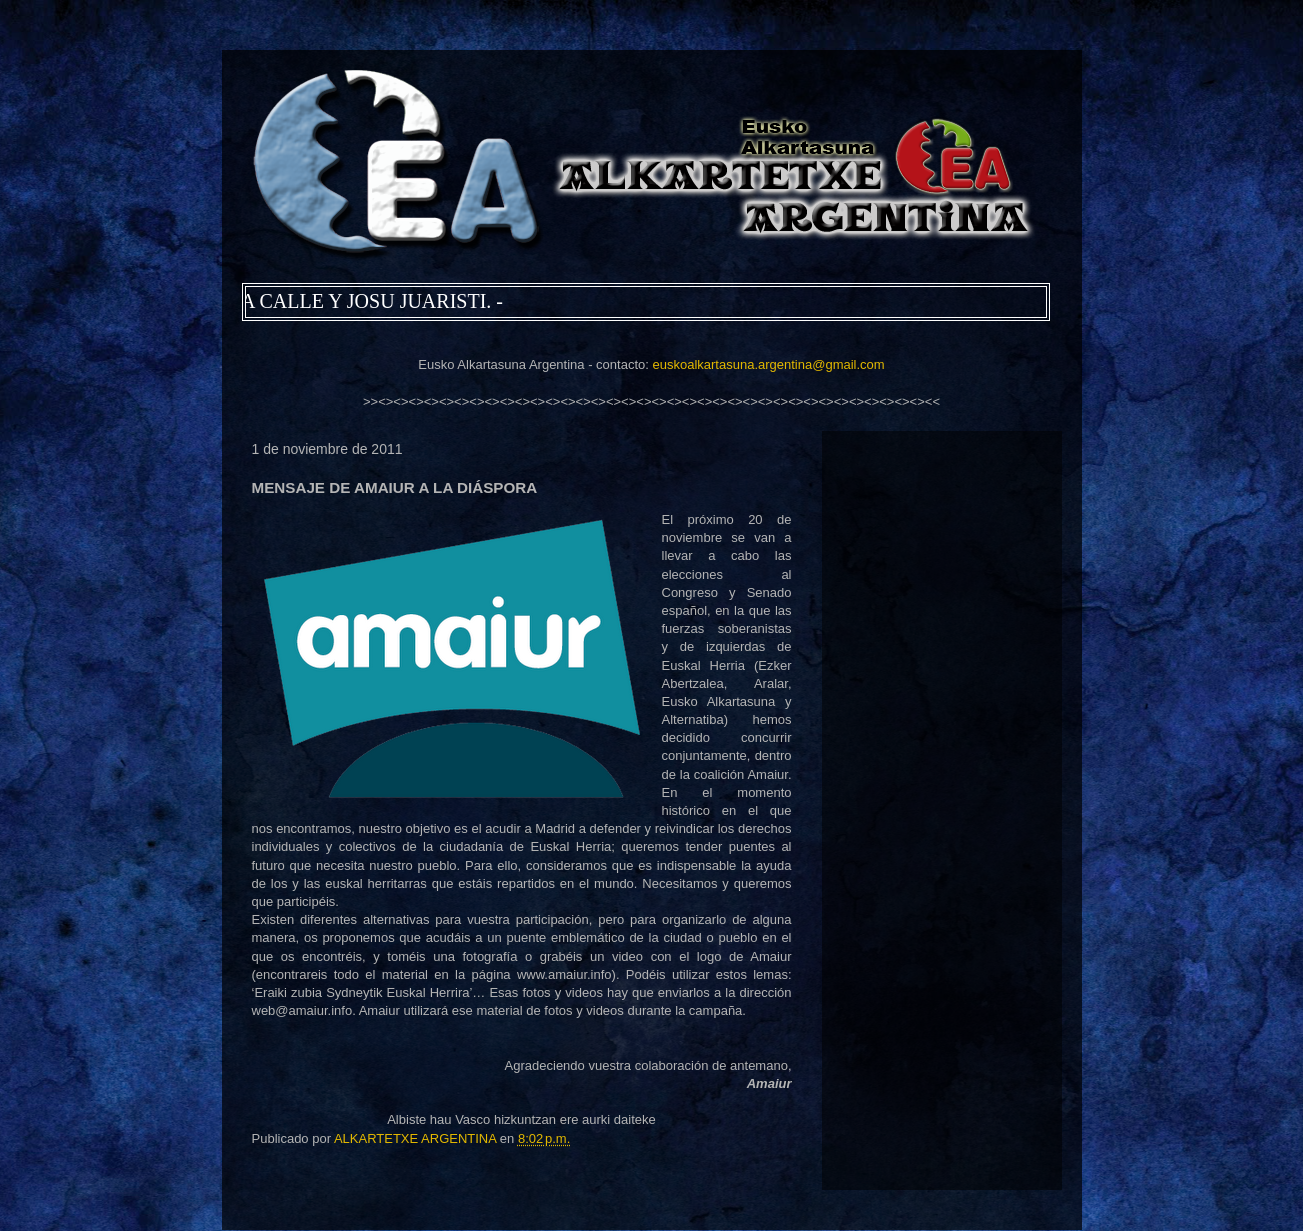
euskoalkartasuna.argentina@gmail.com (768, 364)
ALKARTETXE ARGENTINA (417, 1138)
